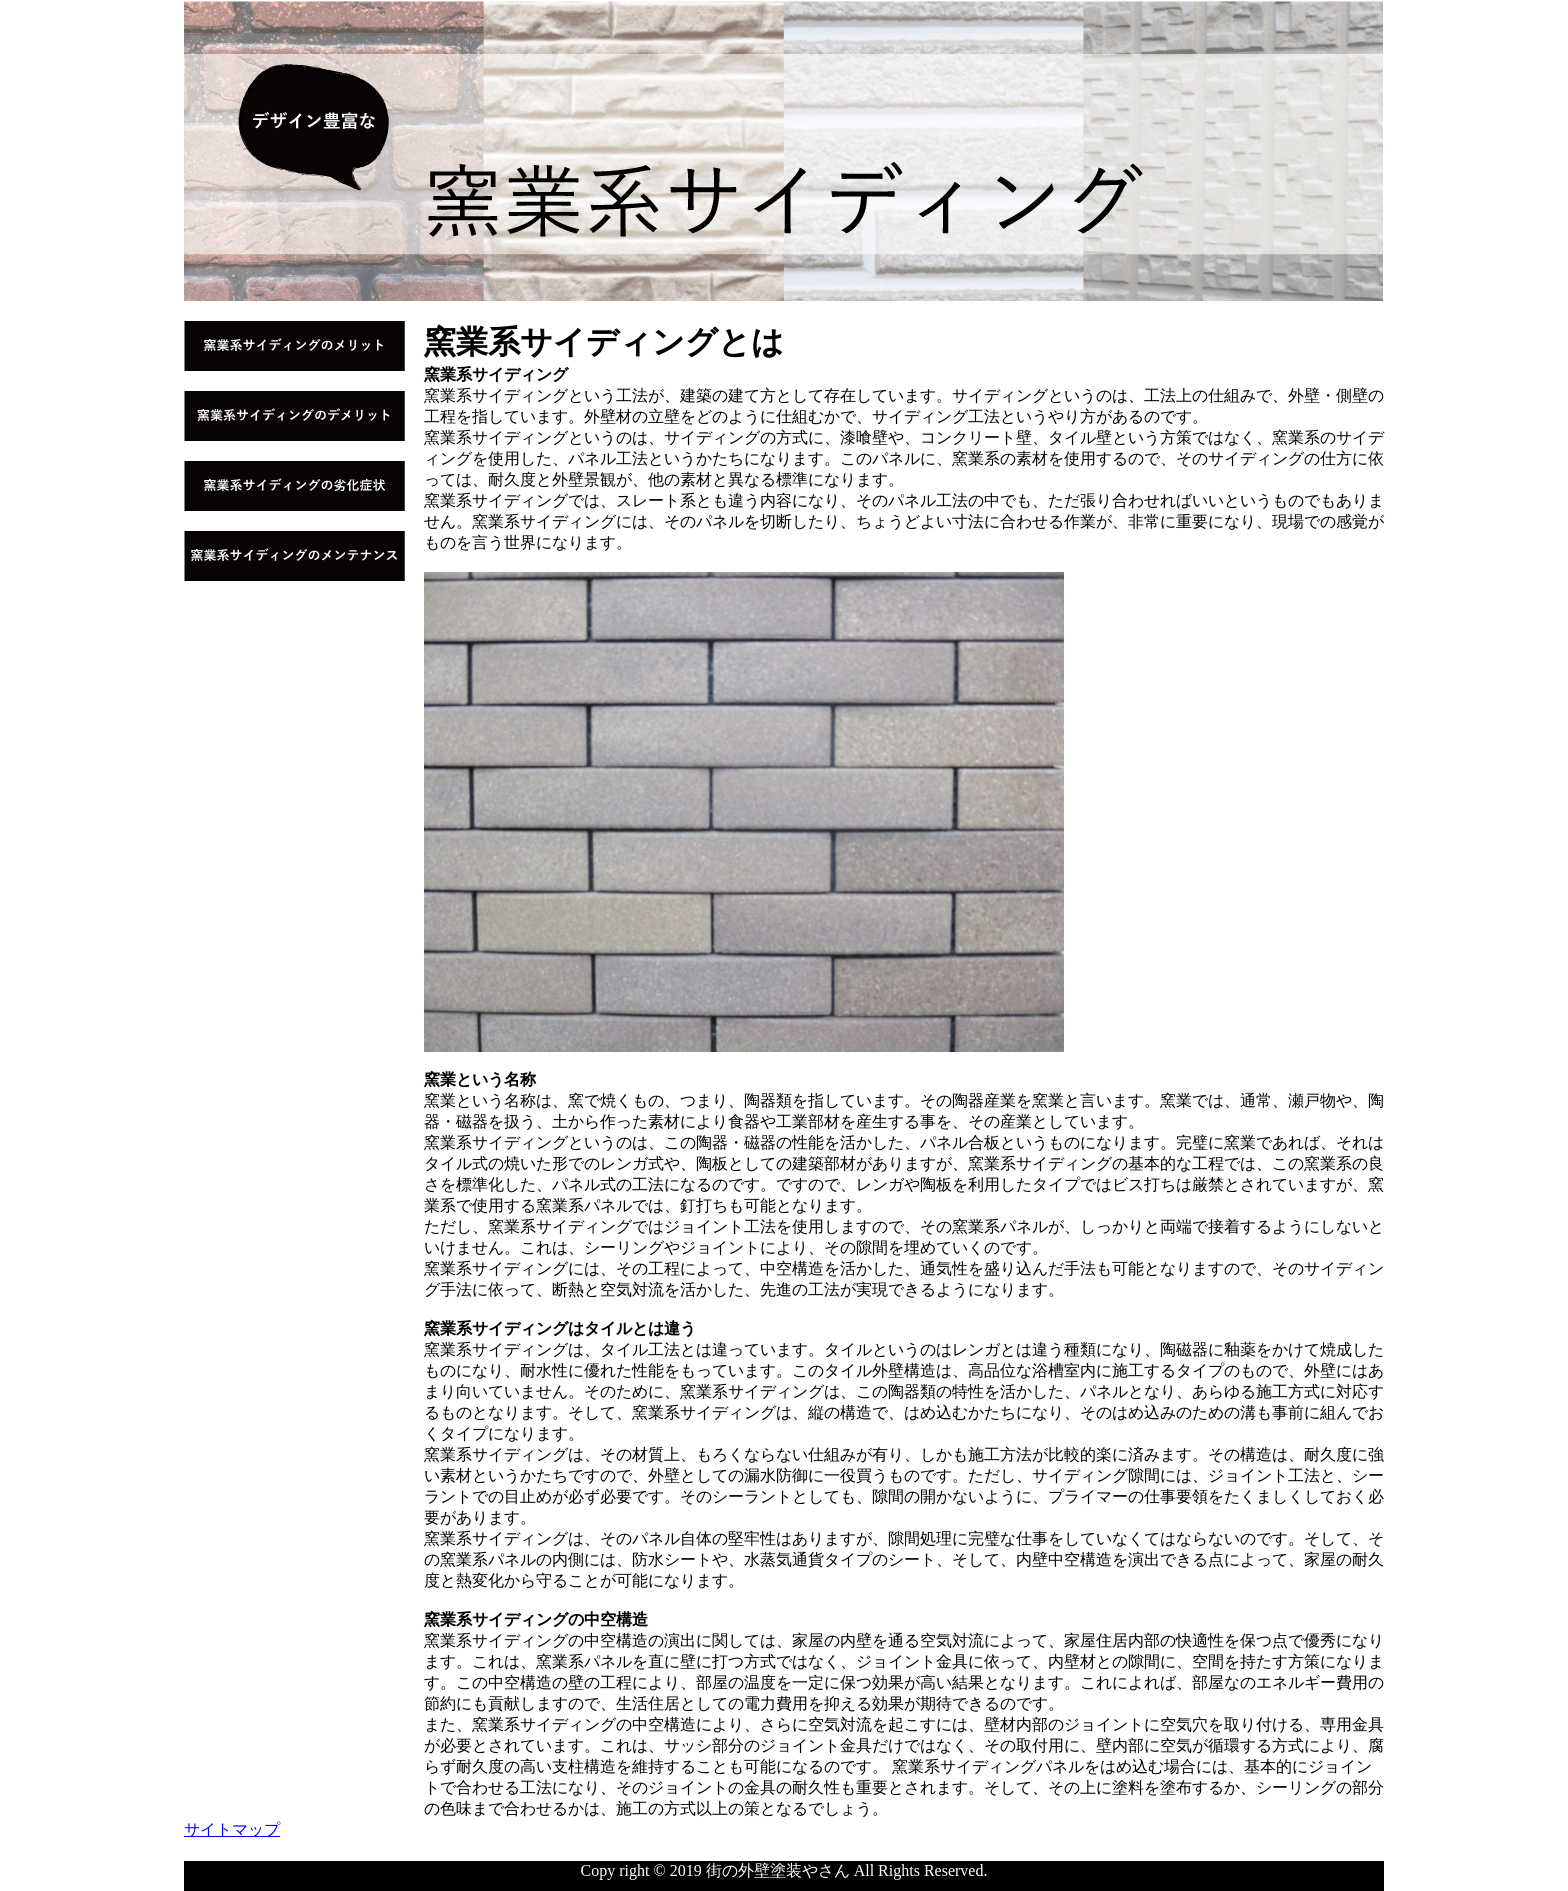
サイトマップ (232, 1829)
